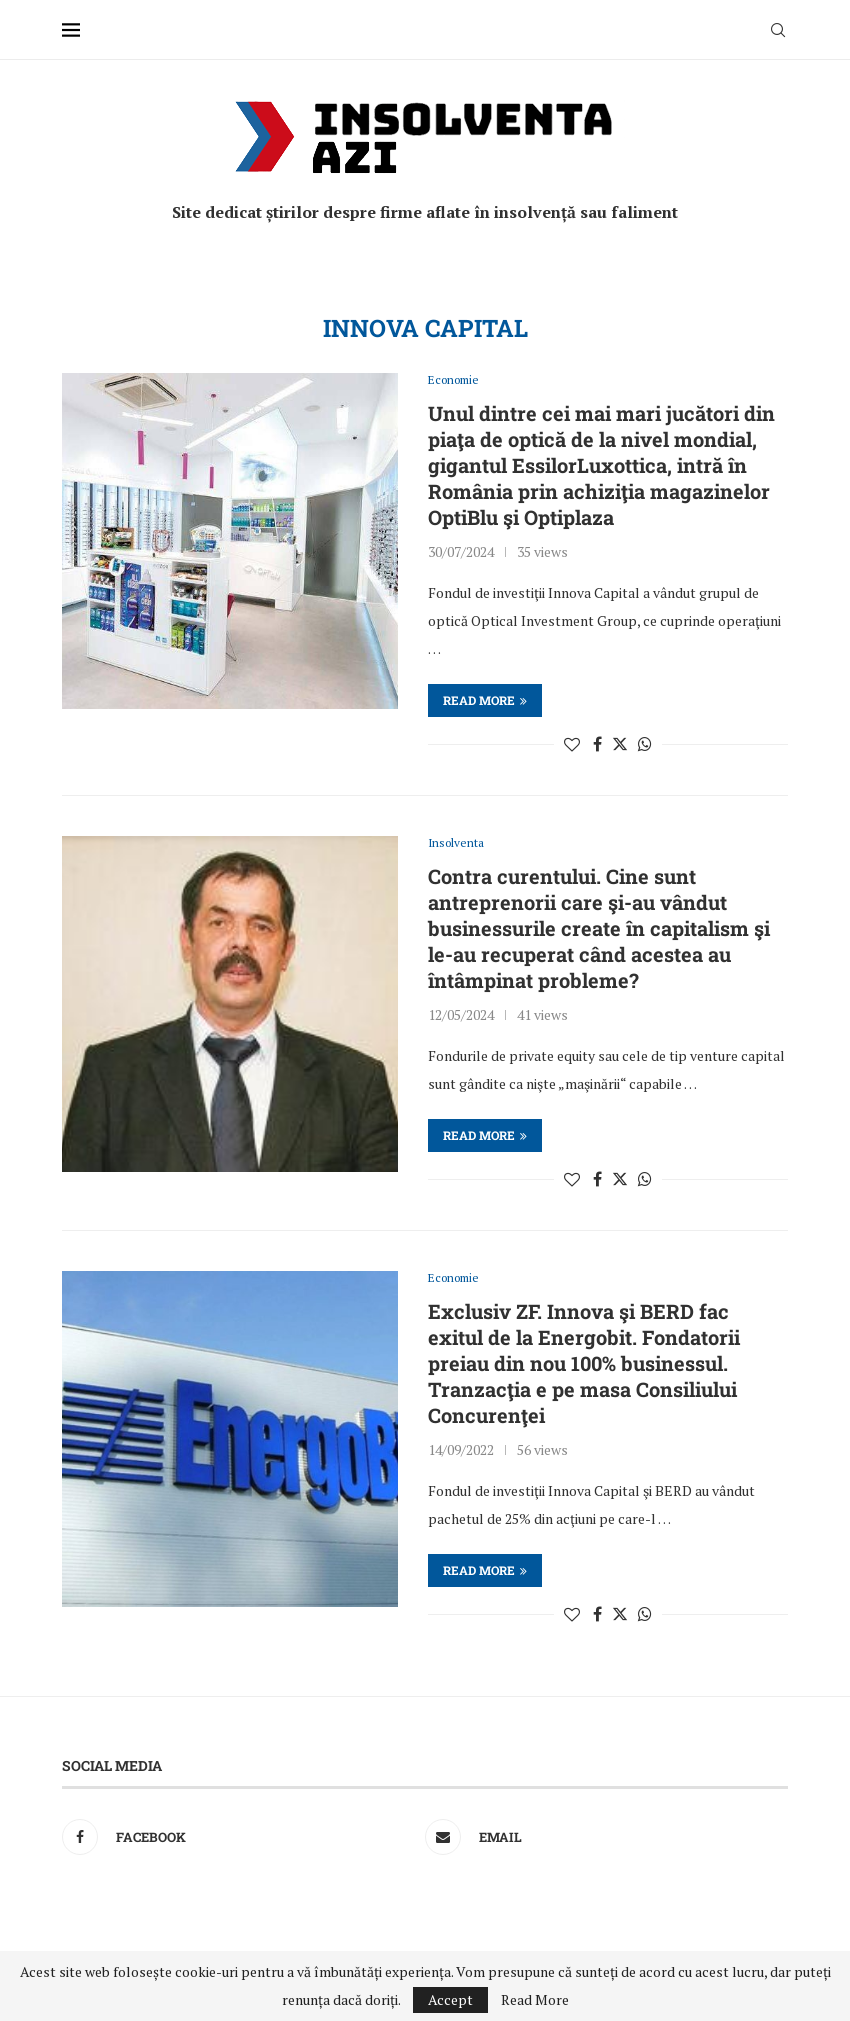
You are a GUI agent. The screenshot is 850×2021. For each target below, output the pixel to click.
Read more (485, 701)
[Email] (601, 1841)
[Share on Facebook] (597, 745)
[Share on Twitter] (620, 745)
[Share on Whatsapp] (645, 745)
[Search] (778, 30)
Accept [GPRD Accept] (450, 1999)
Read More (535, 2000)
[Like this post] (572, 745)
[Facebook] (238, 1841)
